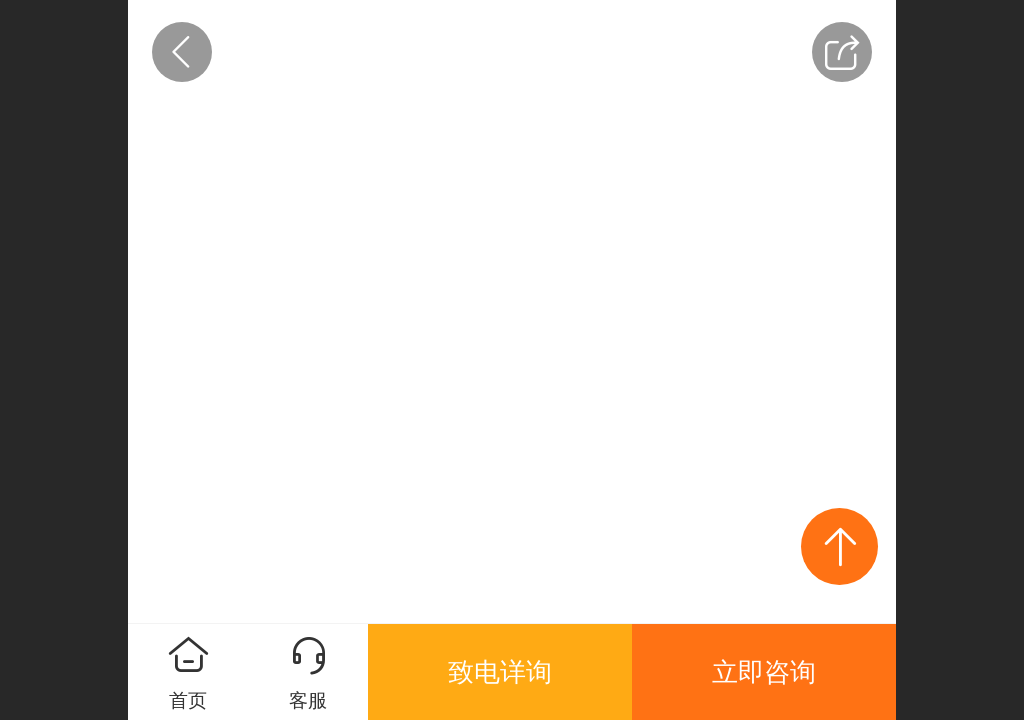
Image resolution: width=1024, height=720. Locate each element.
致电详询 (500, 672)
